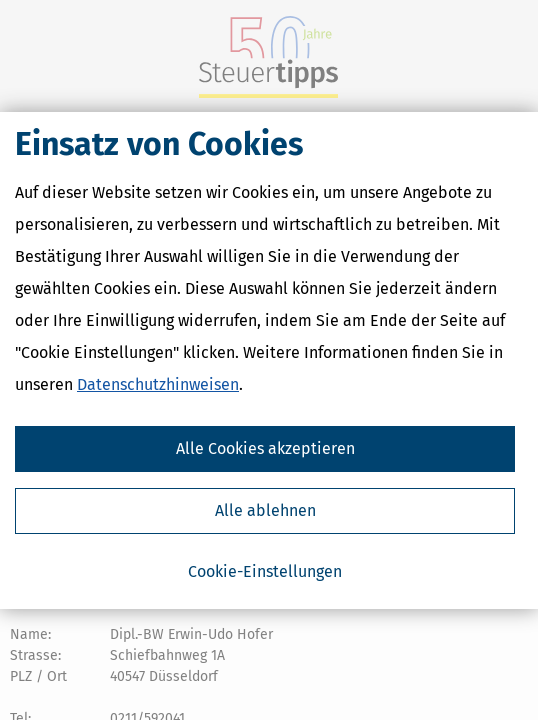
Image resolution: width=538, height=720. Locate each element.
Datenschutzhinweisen (158, 384)
